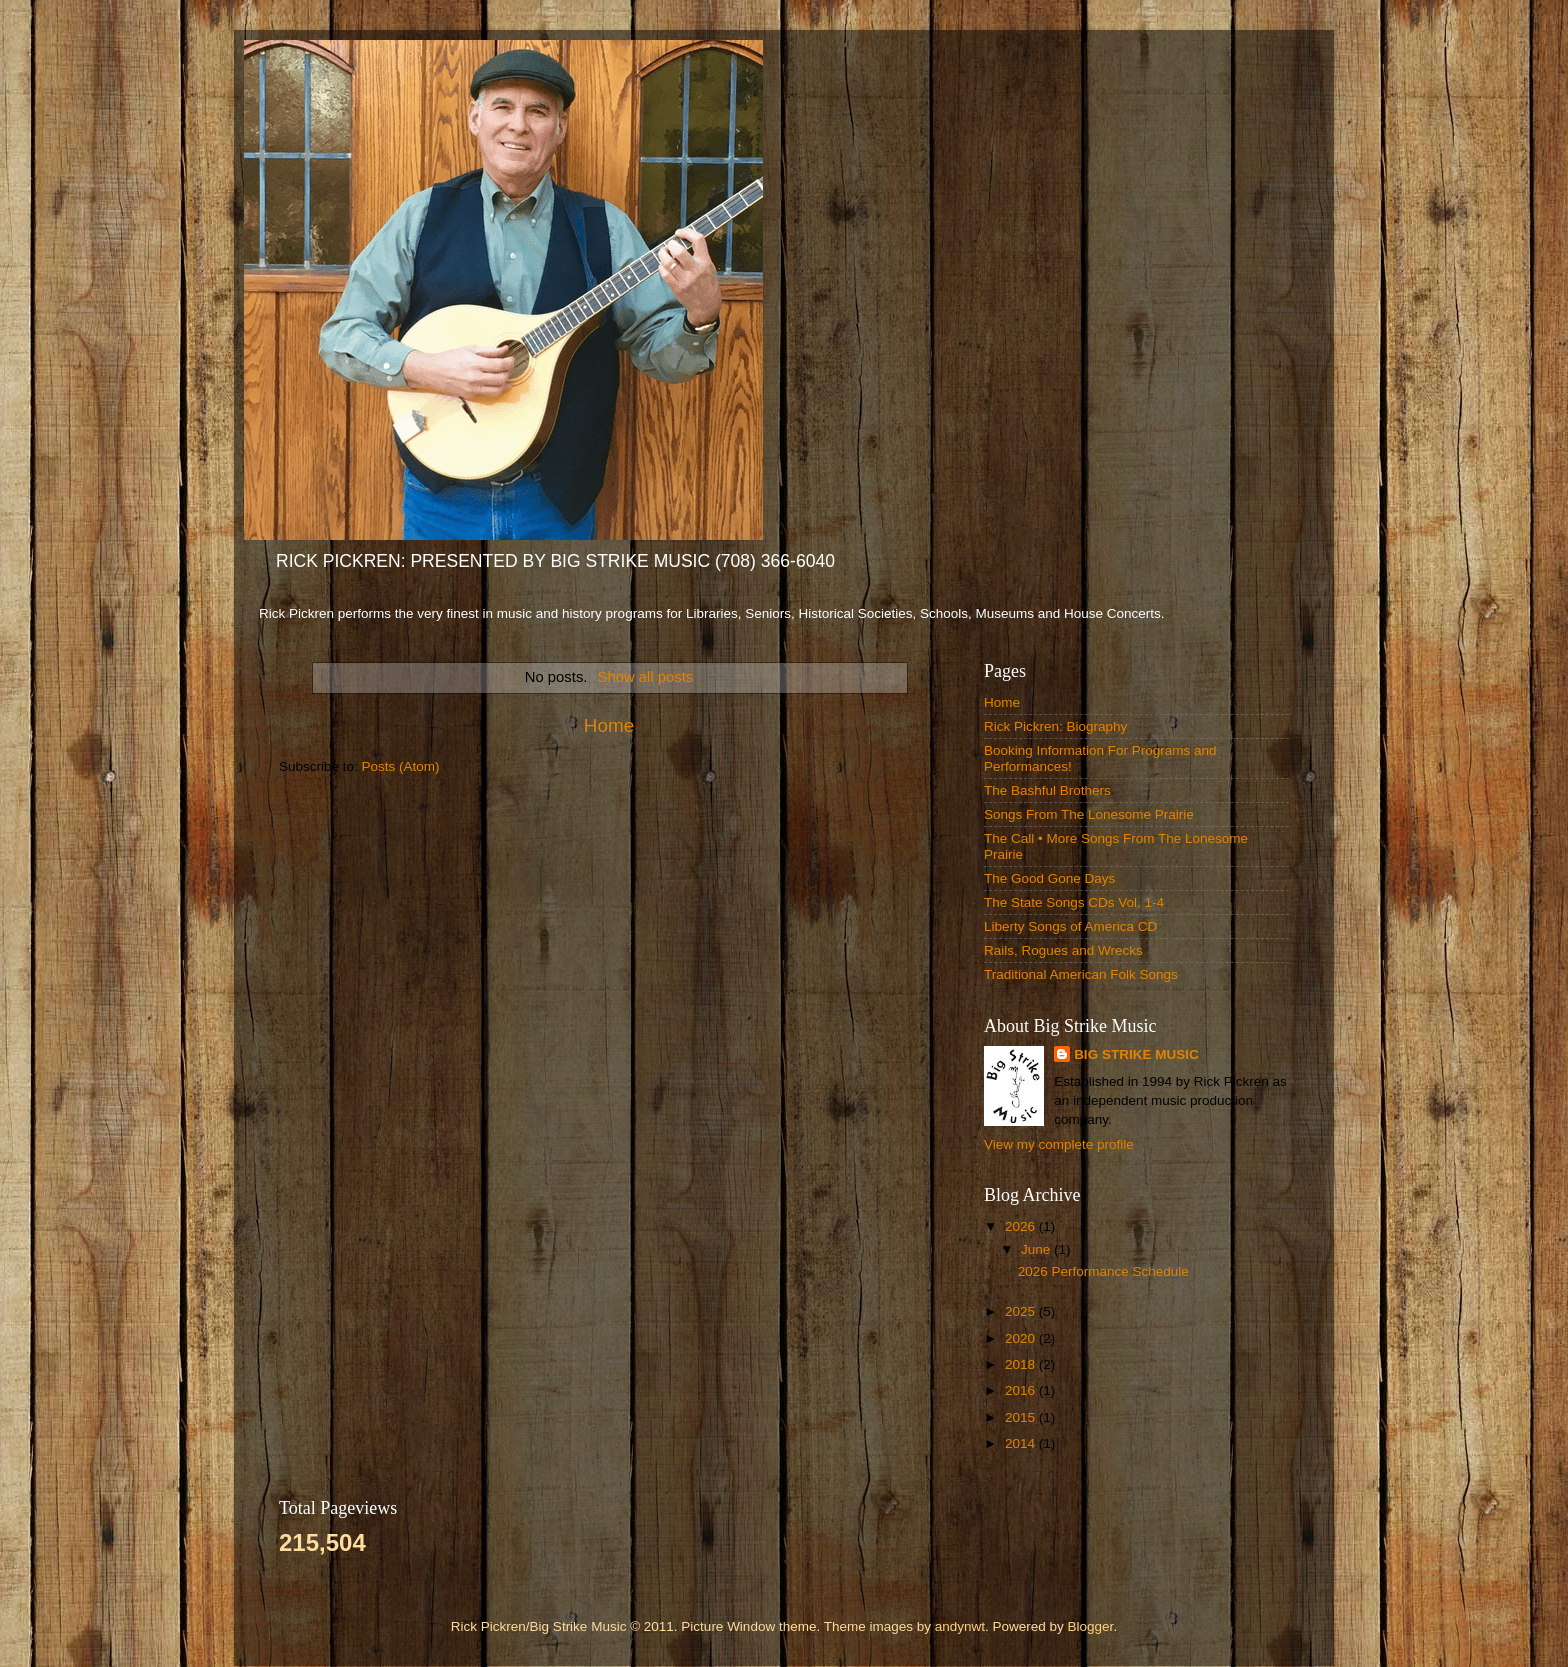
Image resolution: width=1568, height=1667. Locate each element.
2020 (1022, 1338)
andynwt (960, 1626)
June (1037, 1249)
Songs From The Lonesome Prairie (1089, 814)
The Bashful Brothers (1047, 790)
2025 (1022, 1311)
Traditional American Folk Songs (1081, 974)
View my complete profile (1059, 1144)
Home (609, 725)
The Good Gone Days (1049, 878)
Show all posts (646, 677)
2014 (1022, 1443)
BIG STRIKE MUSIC (1136, 1054)
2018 (1022, 1364)
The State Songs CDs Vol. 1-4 (1074, 902)
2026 (1022, 1226)
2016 (1022, 1390)
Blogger (1091, 1626)
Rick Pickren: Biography (1055, 726)
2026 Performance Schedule (1103, 1271)
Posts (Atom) (401, 766)
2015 (1022, 1417)
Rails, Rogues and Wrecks (1063, 950)
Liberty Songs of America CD (1070, 926)
